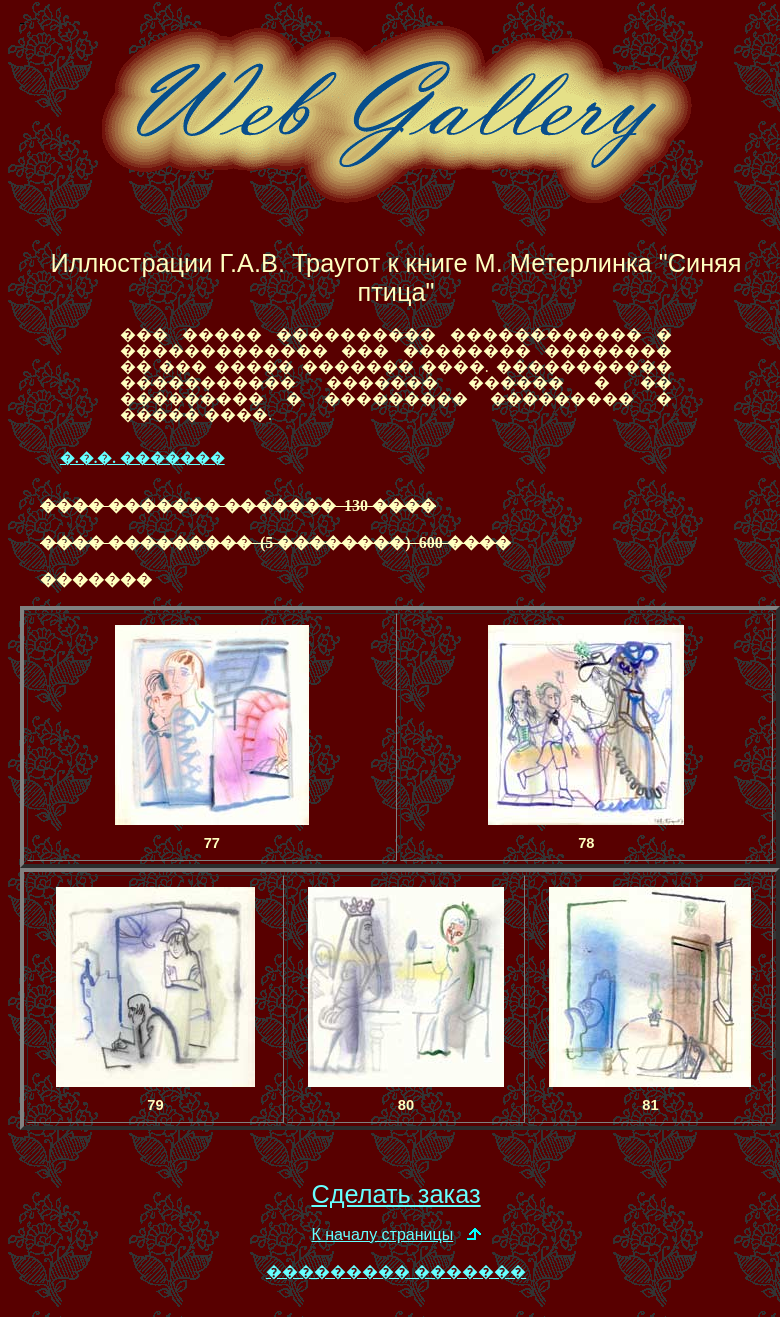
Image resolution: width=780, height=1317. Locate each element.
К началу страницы (382, 1234)
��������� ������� (396, 1271)
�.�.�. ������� (142, 458)
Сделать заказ (395, 1194)
